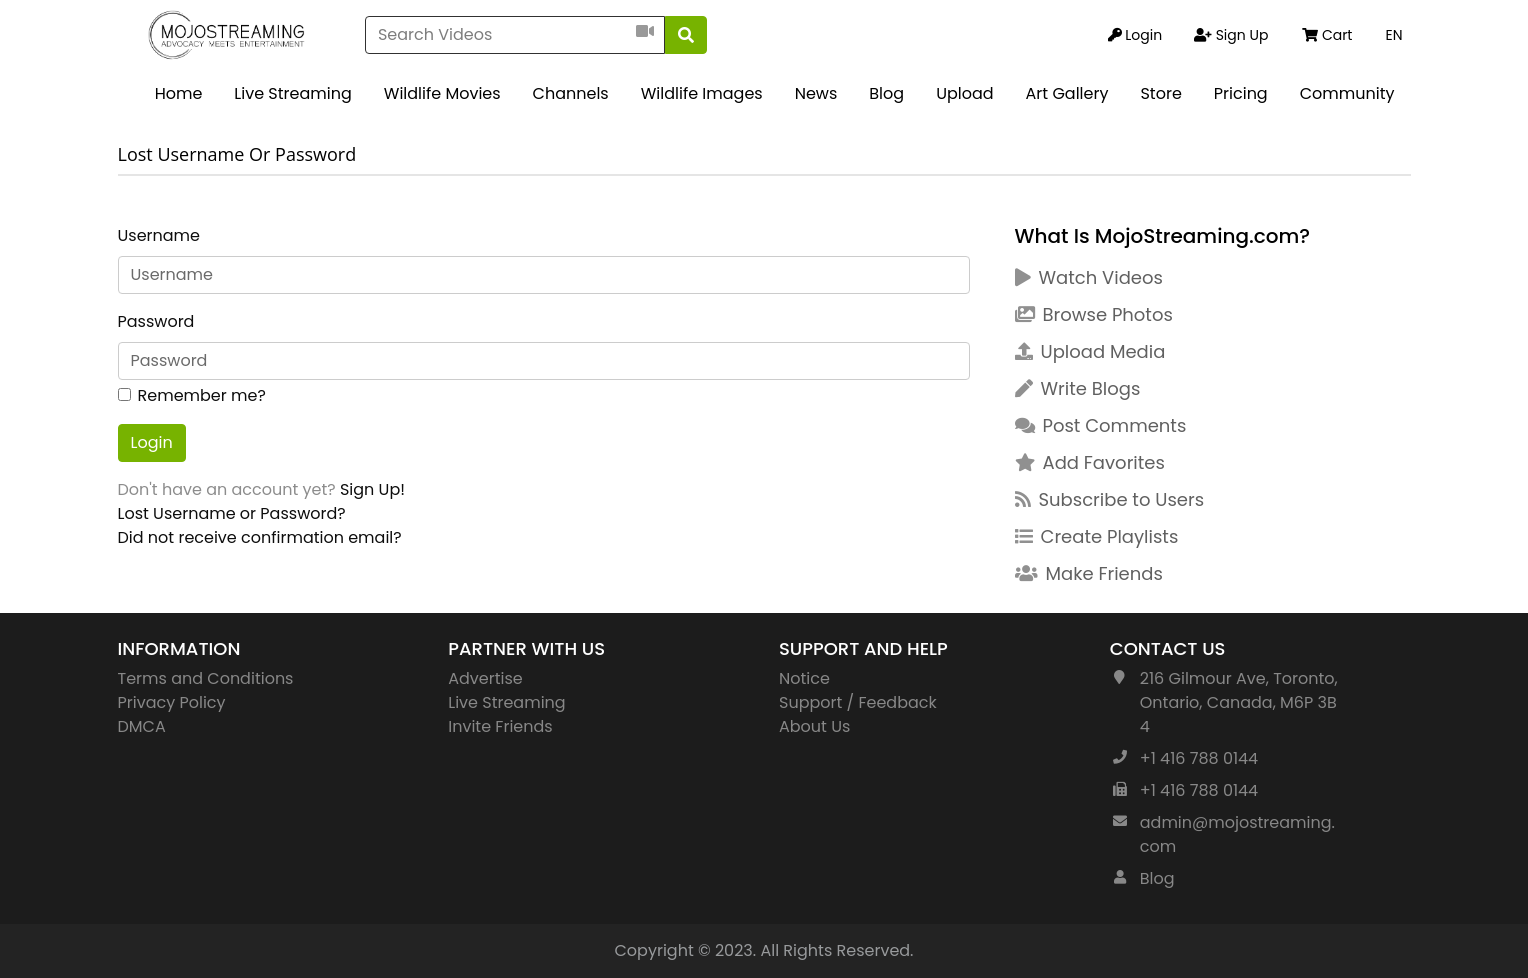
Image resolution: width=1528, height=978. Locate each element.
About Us (814, 726)
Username (159, 235)
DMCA (142, 726)
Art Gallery (1067, 93)
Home (179, 93)
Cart (1327, 35)
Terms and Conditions (206, 678)
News (816, 93)
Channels (571, 93)
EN (1393, 35)
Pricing (1241, 93)
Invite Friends (500, 726)
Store (1160, 93)
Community (1347, 93)
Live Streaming (292, 93)
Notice (804, 678)
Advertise (485, 678)
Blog (886, 93)
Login (152, 442)
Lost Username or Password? (232, 513)
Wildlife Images (702, 93)
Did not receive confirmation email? (260, 537)
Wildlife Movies (442, 93)
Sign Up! (372, 489)
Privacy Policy (172, 702)
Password (156, 321)
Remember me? (202, 395)
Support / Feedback (858, 702)
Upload (964, 93)
